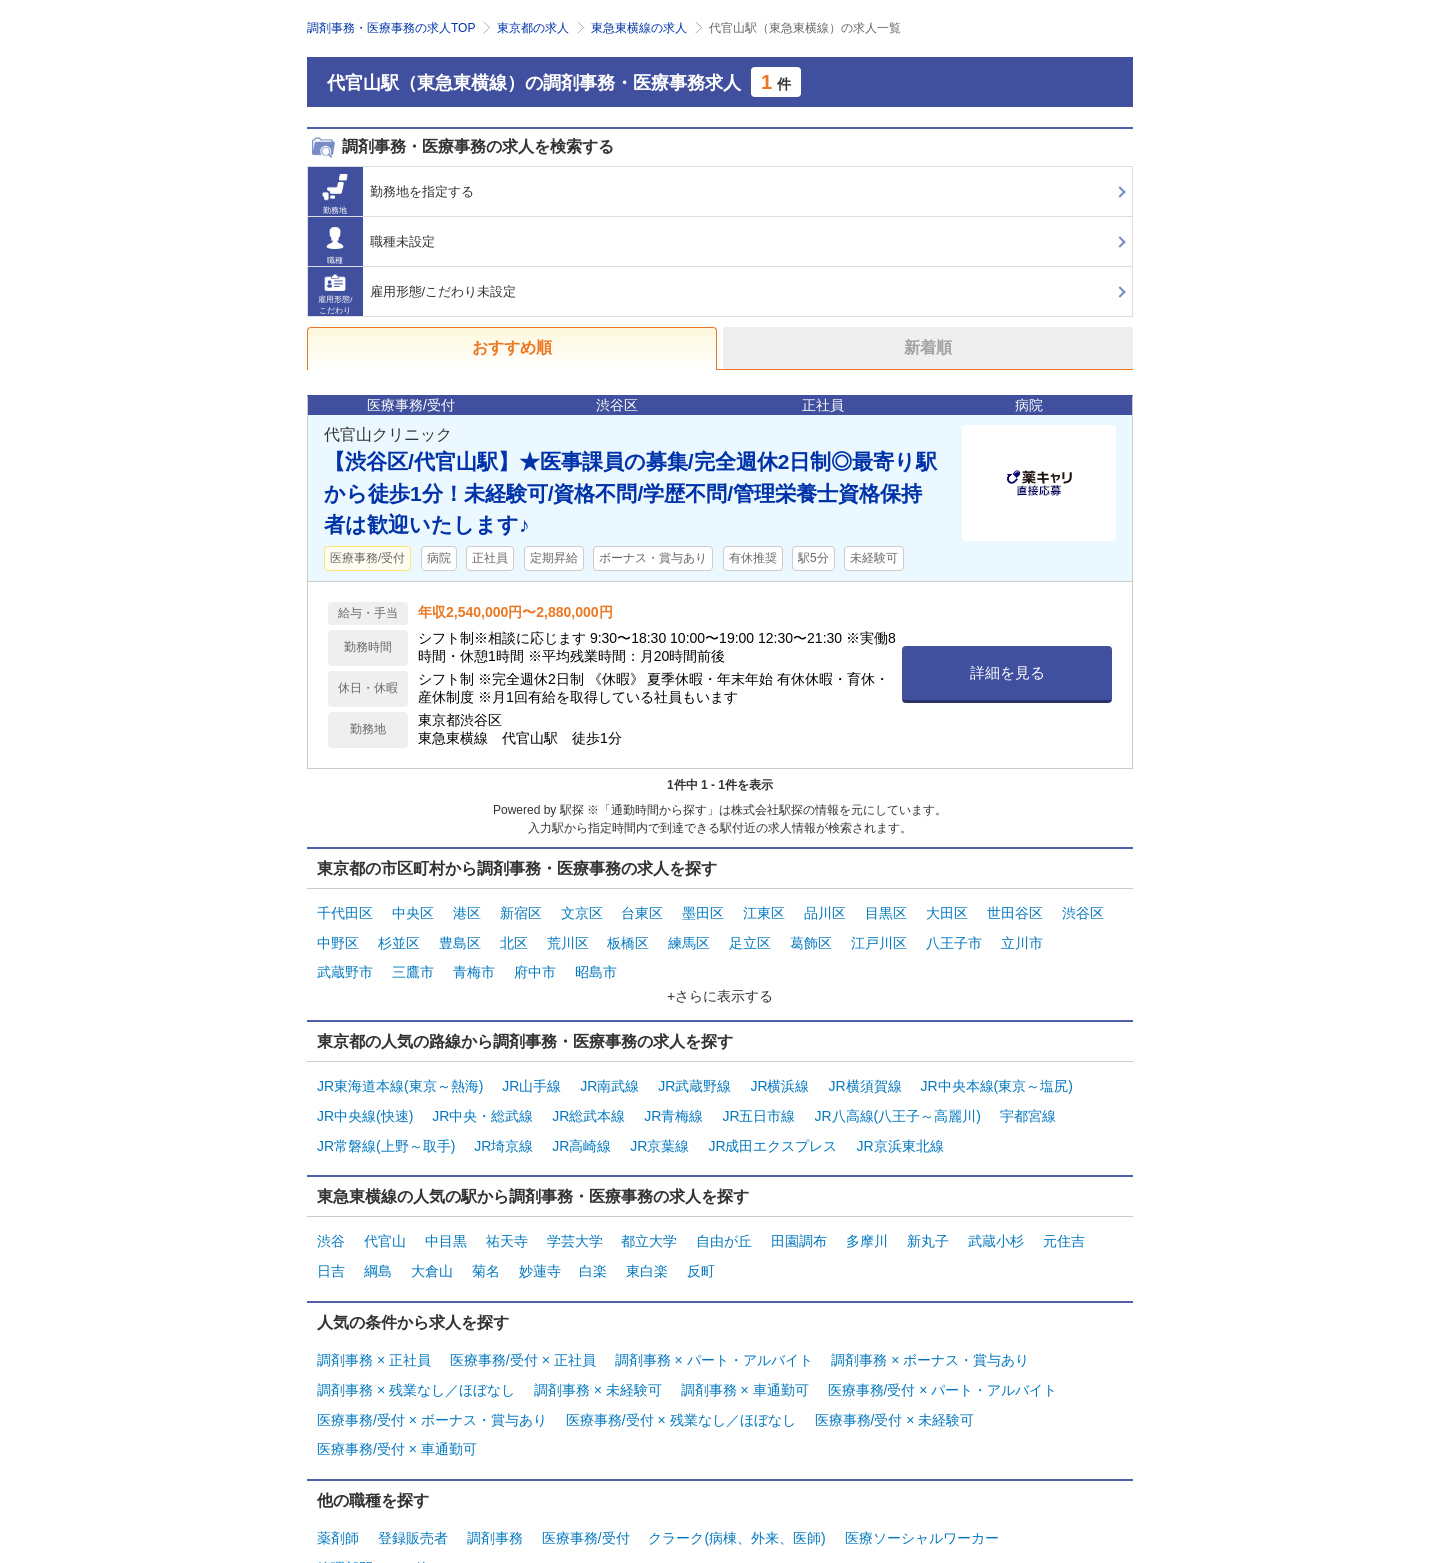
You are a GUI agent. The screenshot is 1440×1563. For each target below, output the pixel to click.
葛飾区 (811, 936)
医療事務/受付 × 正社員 (523, 1321)
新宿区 (521, 911)
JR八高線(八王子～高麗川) (897, 1095)
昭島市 (596, 961)
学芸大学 (575, 1212)
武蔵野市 (345, 961)
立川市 (1022, 936)
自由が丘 (724, 1212)
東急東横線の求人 (639, 28)
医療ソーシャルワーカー (922, 1481)
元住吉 (1064, 1212)
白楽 (593, 1237)
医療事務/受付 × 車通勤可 (397, 1397)
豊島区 (460, 936)
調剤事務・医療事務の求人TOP (391, 28)
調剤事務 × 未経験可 (598, 1346)
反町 (701, 1237)
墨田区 (703, 911)
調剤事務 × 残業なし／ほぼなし (416, 1346)
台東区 (642, 911)
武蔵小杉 (996, 1212)
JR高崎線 (581, 1120)
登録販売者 (413, 1481)
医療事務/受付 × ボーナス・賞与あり (432, 1371)
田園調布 (799, 1212)
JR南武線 (609, 1070)
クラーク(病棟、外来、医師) (736, 1481)
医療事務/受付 (586, 1481)
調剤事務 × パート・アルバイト (714, 1321)
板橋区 (628, 936)
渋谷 (331, 1212)
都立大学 (649, 1212)
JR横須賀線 (864, 1070)
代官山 (385, 1212)
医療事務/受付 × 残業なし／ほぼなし (681, 1371)
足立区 (750, 936)
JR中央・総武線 (482, 1095)
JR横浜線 (779, 1070)
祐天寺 (507, 1212)
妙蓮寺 (540, 1237)
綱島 (378, 1237)
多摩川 (867, 1212)
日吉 (331, 1237)
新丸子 (928, 1212)
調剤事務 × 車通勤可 (745, 1346)
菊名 (486, 1237)
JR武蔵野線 (694, 1070)
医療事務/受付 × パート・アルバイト (943, 1346)
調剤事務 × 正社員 (374, 1321)
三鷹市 (413, 961)
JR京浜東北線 (899, 1120)
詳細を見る (1007, 672)
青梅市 (474, 961)
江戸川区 (879, 936)
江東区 (764, 911)
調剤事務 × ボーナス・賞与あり (930, 1321)
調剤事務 (495, 1481)
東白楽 (647, 1237)
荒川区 (568, 936)
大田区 (947, 911)
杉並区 (399, 936)
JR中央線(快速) (365, 1095)
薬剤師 (338, 1481)
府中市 (535, 961)
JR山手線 (531, 1070)
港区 (467, 911)
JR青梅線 (673, 1095)
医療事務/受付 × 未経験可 (895, 1371)
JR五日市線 (758, 1095)
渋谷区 (1083, 911)
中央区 (413, 911)
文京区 (582, 911)
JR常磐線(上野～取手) (386, 1120)
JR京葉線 (659, 1120)
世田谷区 (1015, 911)
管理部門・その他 (373, 1506)
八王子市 (954, 936)
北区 (514, 936)
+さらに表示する (720, 982)
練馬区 (689, 936)
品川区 (825, 911)
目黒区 (886, 911)
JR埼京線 (503, 1120)
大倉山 (432, 1237)
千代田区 (345, 911)
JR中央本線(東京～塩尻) (996, 1070)
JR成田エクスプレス (772, 1120)
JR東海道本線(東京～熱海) (400, 1070)
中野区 (338, 936)
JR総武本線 (588, 1095)
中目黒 (446, 1212)
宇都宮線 (1028, 1095)
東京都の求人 (533, 28)
